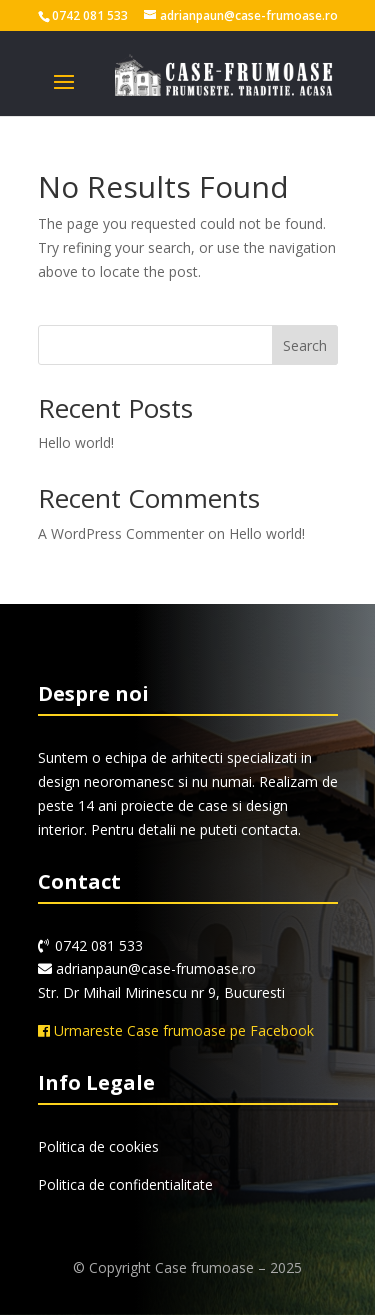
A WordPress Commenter (121, 533)
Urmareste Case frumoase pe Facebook (176, 1030)
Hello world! (76, 442)
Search (305, 345)
